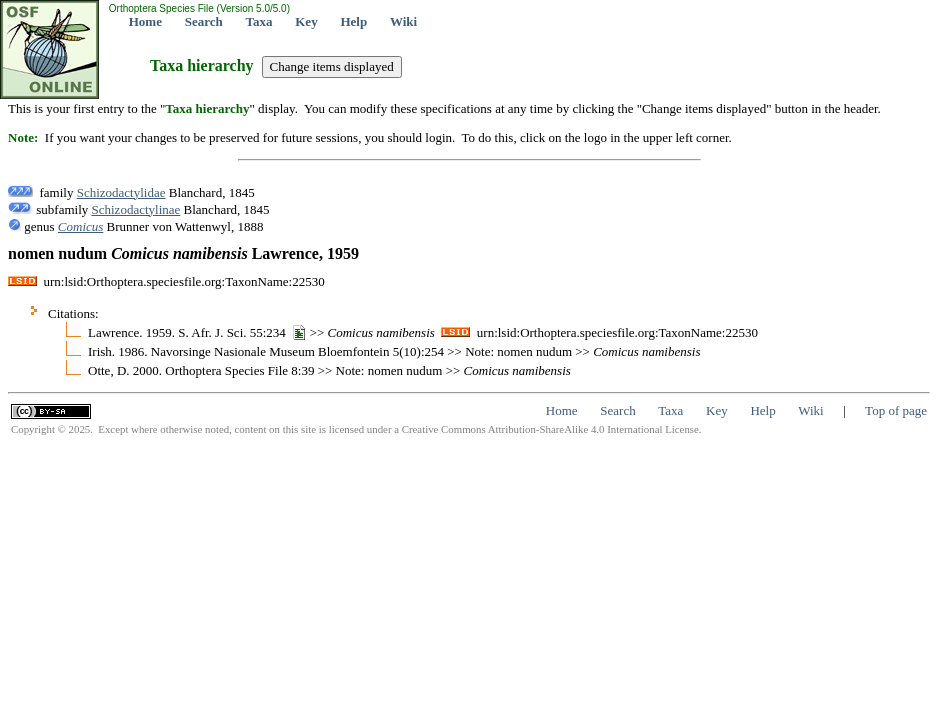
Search (204, 21)
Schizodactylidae (121, 192)
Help (353, 21)
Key (306, 21)
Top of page (896, 410)
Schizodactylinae (136, 209)
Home (145, 21)
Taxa (259, 21)
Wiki (403, 21)
